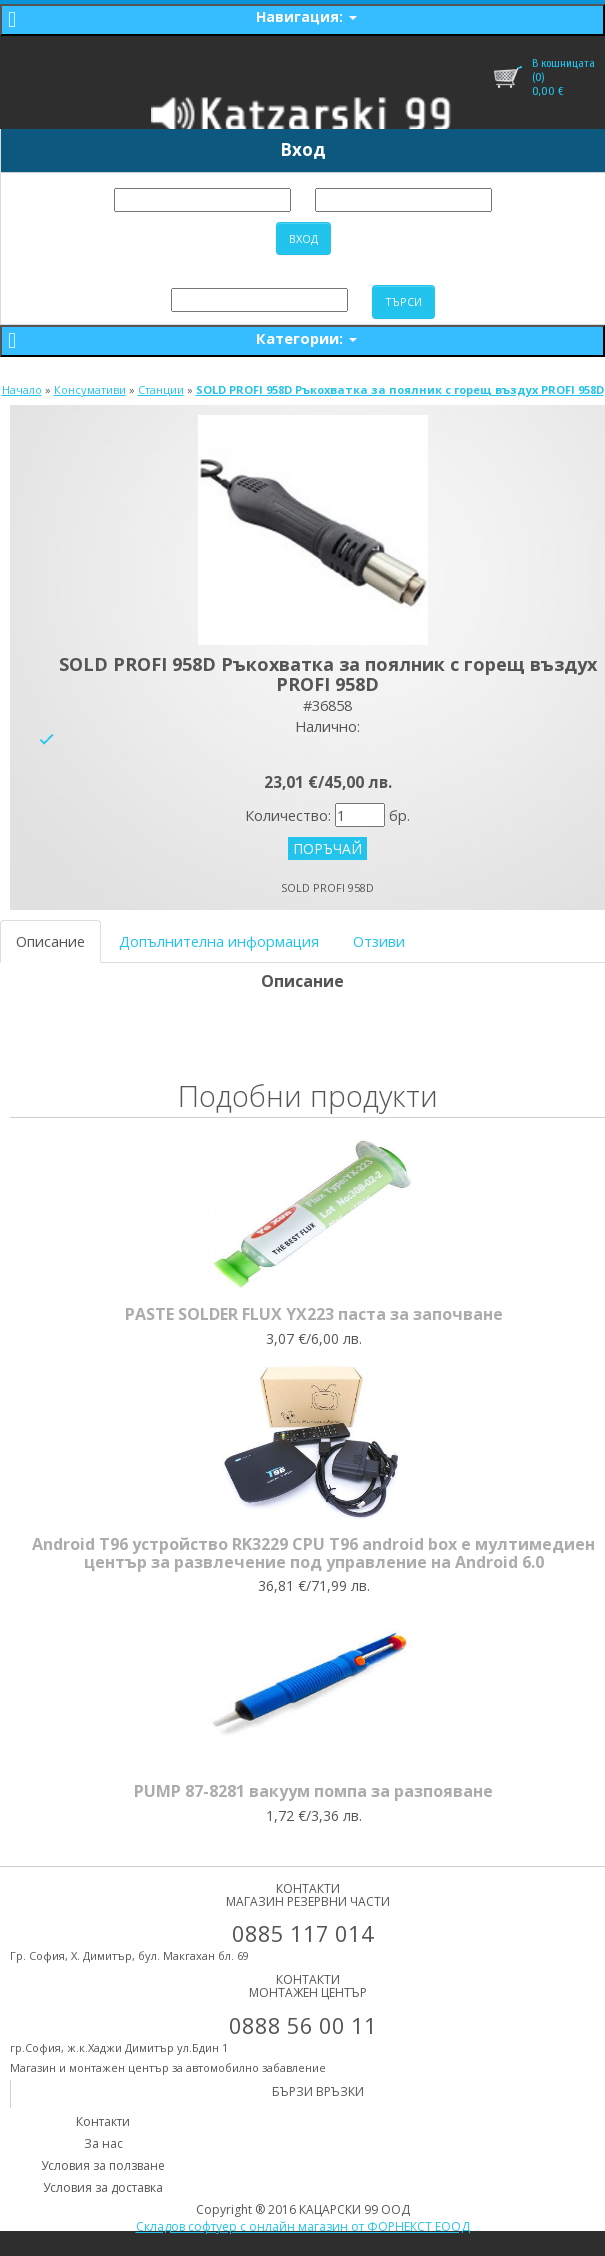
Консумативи (90, 389)
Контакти (103, 2121)
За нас (103, 2143)
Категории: (306, 338)
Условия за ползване (103, 2165)
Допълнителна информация (219, 941)
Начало (22, 389)
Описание (50, 941)
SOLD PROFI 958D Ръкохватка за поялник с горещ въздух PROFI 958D (400, 389)
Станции (161, 389)
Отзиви (379, 941)
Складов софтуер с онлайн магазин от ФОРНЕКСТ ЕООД (303, 2226)
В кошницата (563, 63)
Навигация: (306, 16)
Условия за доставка (103, 2187)
